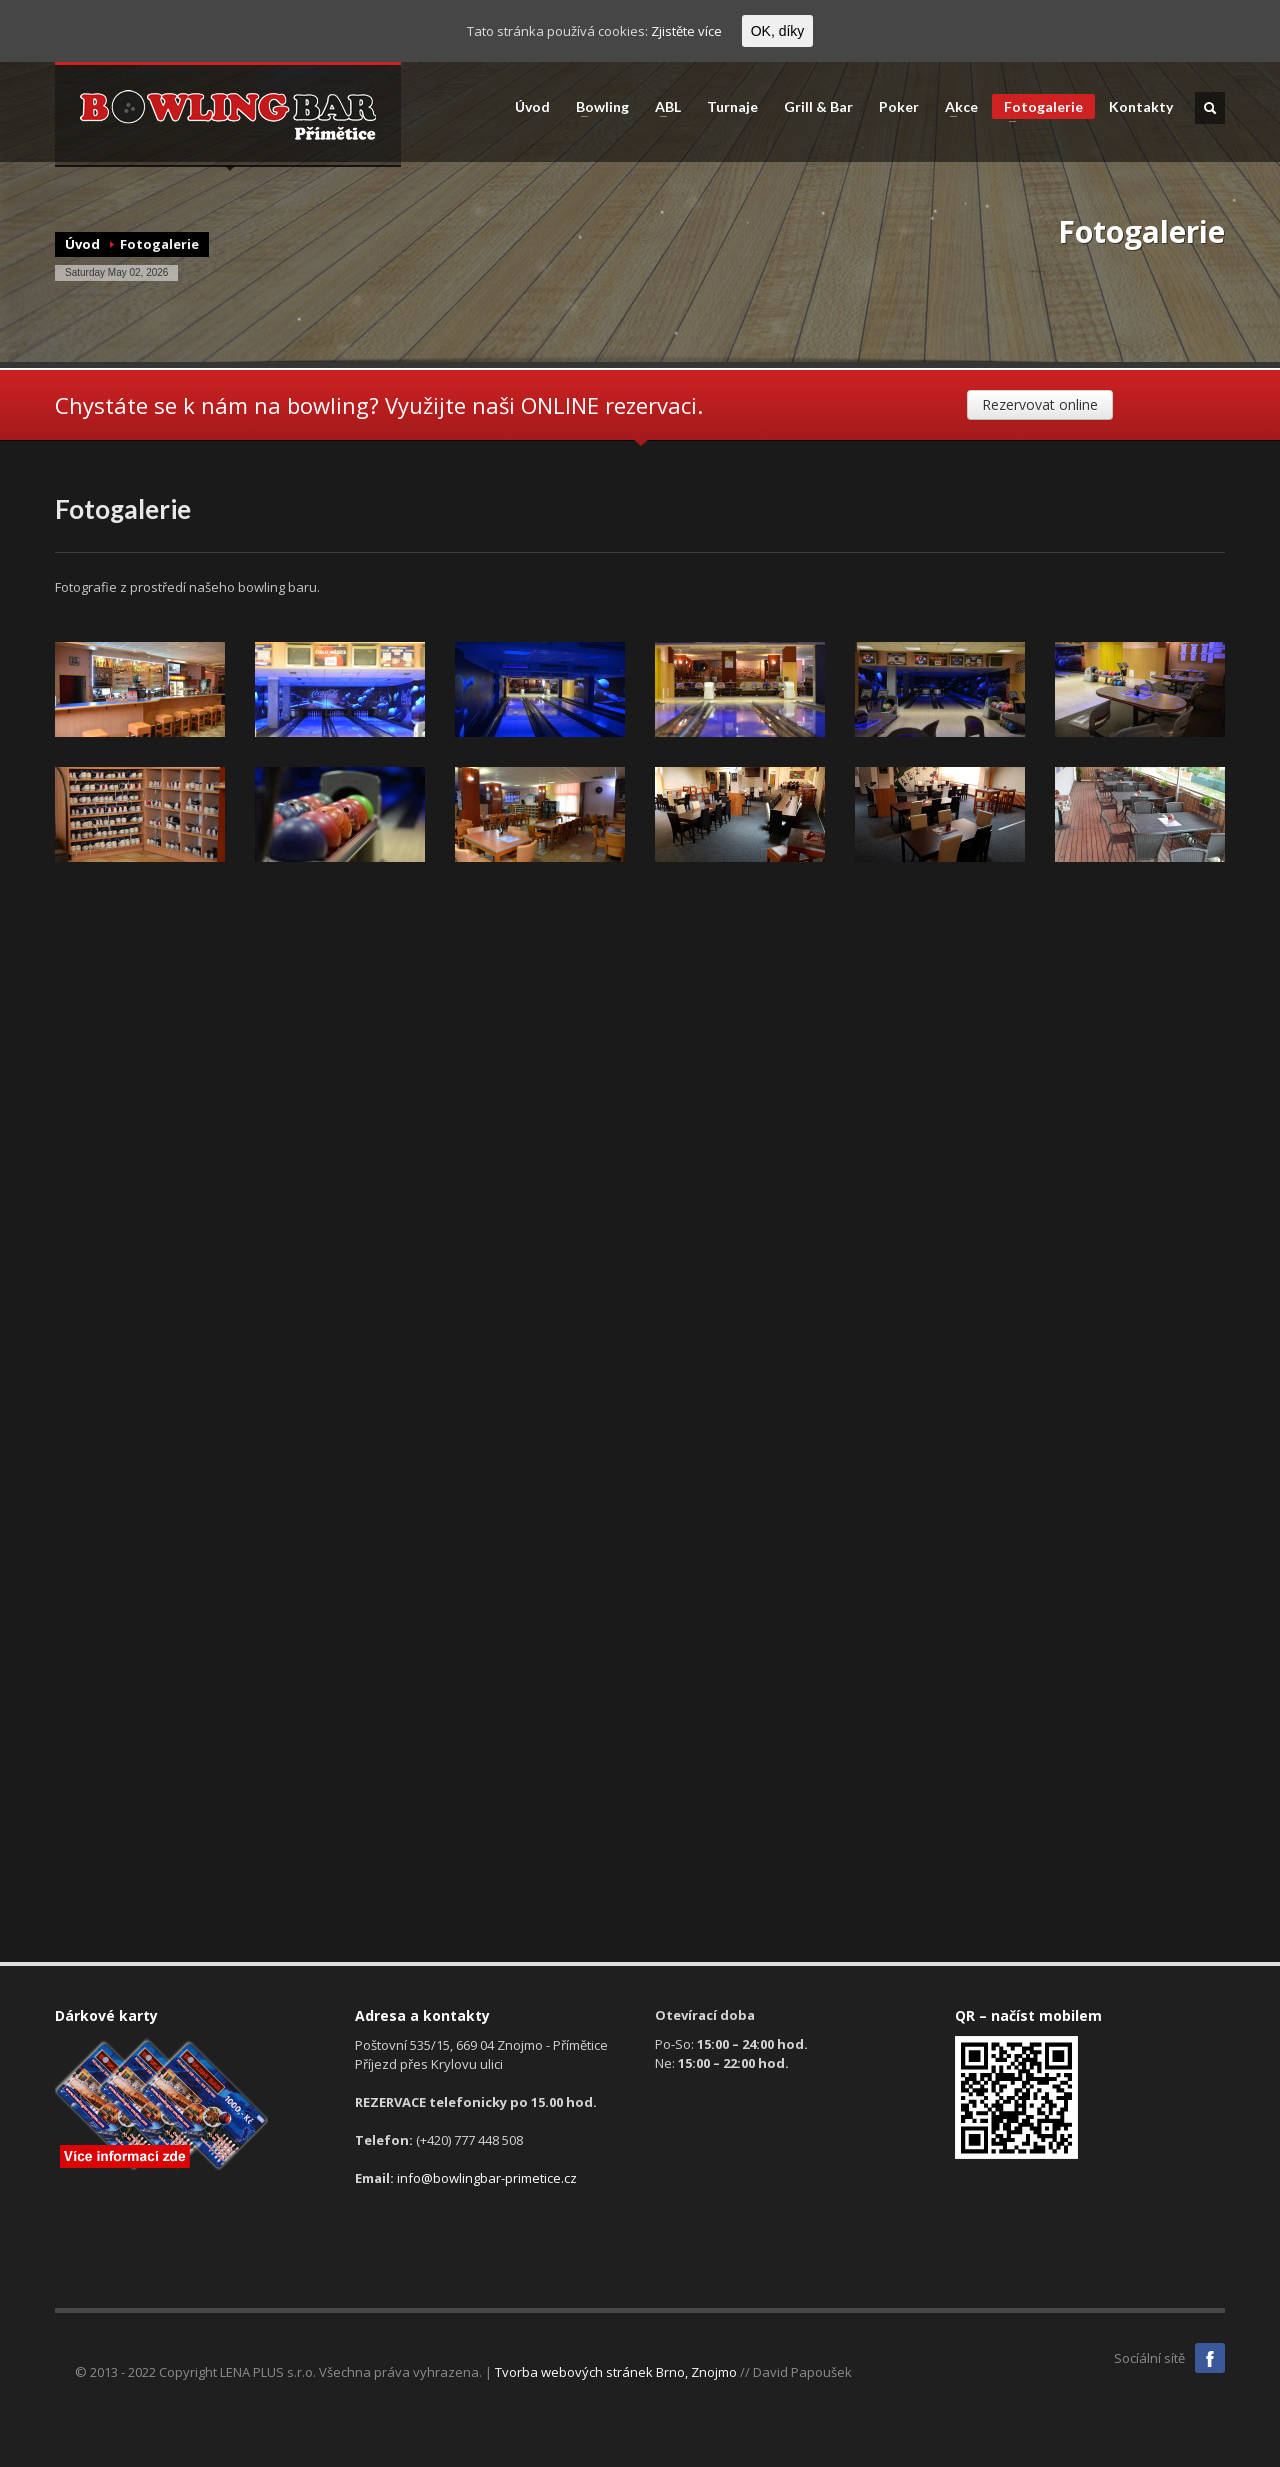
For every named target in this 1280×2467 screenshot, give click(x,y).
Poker (899, 107)
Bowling (596, 107)
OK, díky (778, 31)
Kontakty (1141, 107)
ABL (662, 107)
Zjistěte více (686, 31)
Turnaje (732, 107)
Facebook (1210, 2358)
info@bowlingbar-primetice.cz (487, 2178)
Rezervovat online (1040, 404)
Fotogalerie (1037, 108)
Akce (955, 107)
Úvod (532, 107)
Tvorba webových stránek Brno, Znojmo (616, 2372)
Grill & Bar (818, 107)
